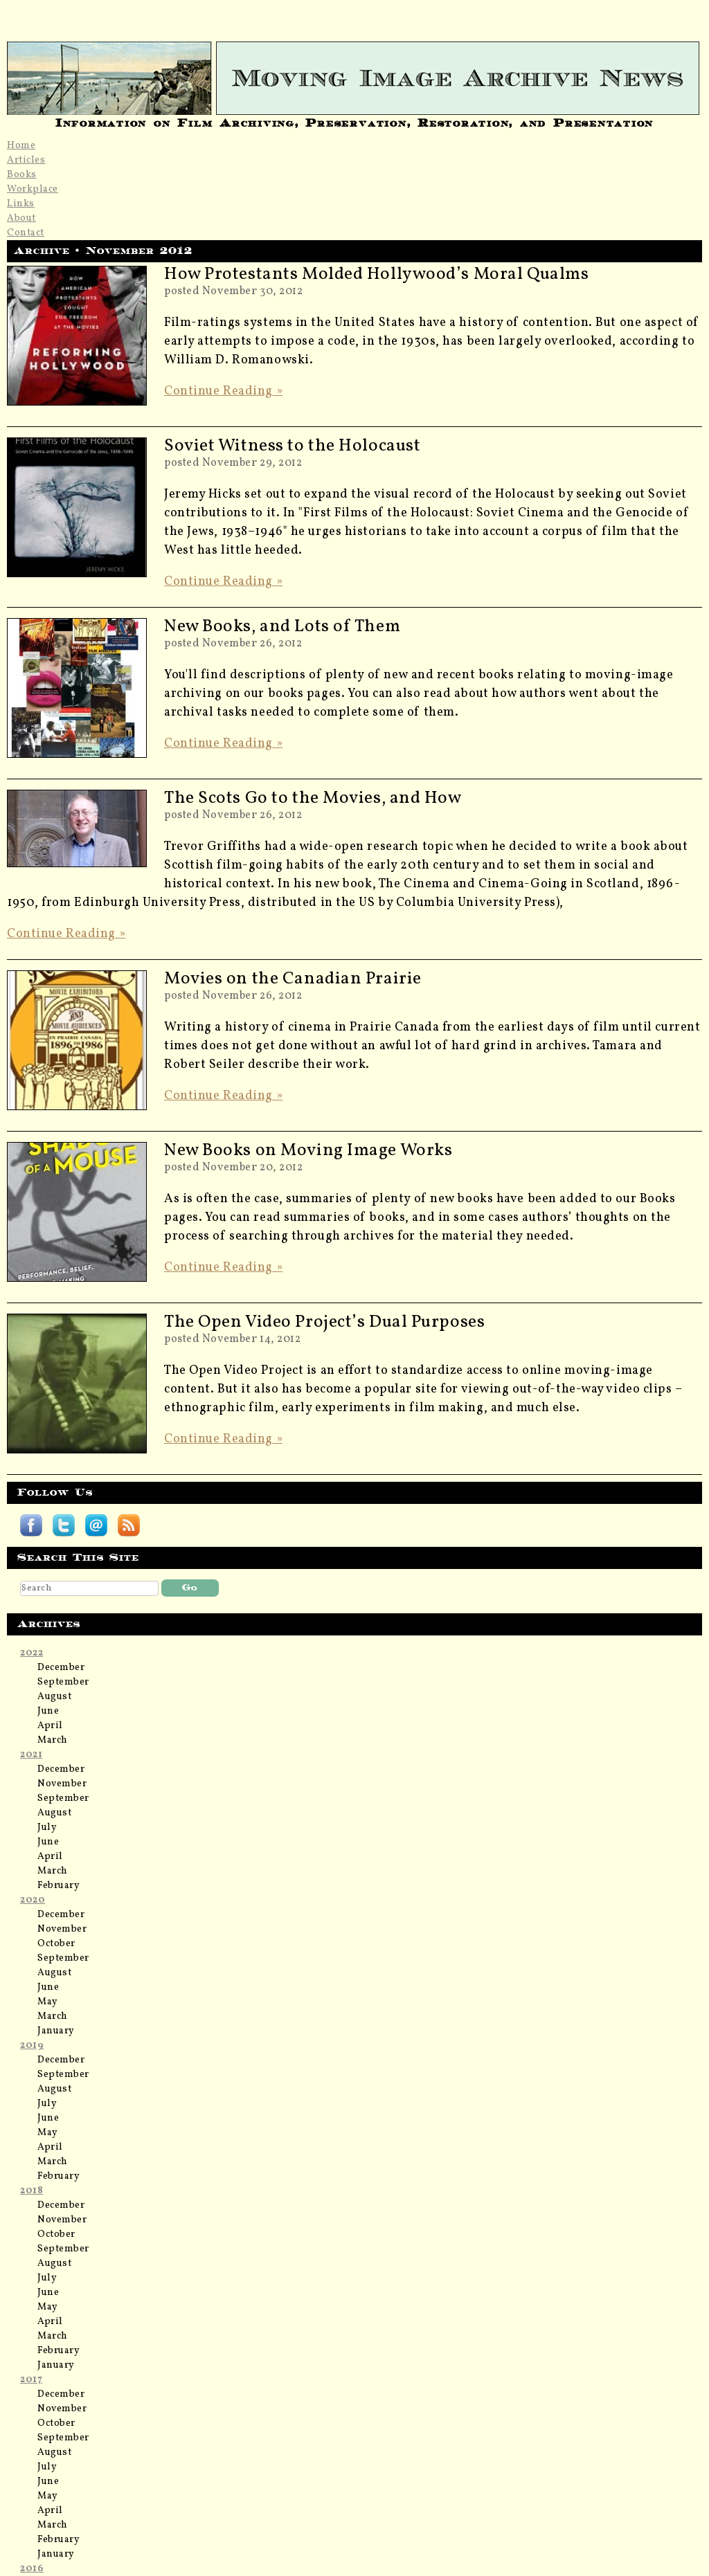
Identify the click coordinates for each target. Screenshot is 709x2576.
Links (21, 203)
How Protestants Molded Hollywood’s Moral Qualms (376, 274)
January (56, 2031)
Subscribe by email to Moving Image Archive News (96, 1525)
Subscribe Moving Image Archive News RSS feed (129, 1525)
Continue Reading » (223, 391)
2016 (32, 2568)
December (60, 1667)
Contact (25, 232)
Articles (26, 160)
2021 (31, 1754)
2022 (31, 1653)
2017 (31, 2379)
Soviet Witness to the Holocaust (292, 446)
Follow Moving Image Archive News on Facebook (31, 1525)
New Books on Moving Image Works (308, 1151)
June (48, 1711)
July (47, 1827)
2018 (31, 2190)
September (63, 1682)
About (21, 218)
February (58, 1885)
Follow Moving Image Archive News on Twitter (64, 1525)
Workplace (32, 189)
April (50, 1725)
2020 (32, 1900)
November (62, 1783)
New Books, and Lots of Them (282, 627)
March (52, 1740)
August (54, 1696)
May (47, 2001)
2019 (32, 2045)
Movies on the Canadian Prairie (293, 979)
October (56, 1943)
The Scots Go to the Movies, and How (313, 798)
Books (22, 174)
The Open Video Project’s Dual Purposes (324, 1322)
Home (21, 145)
